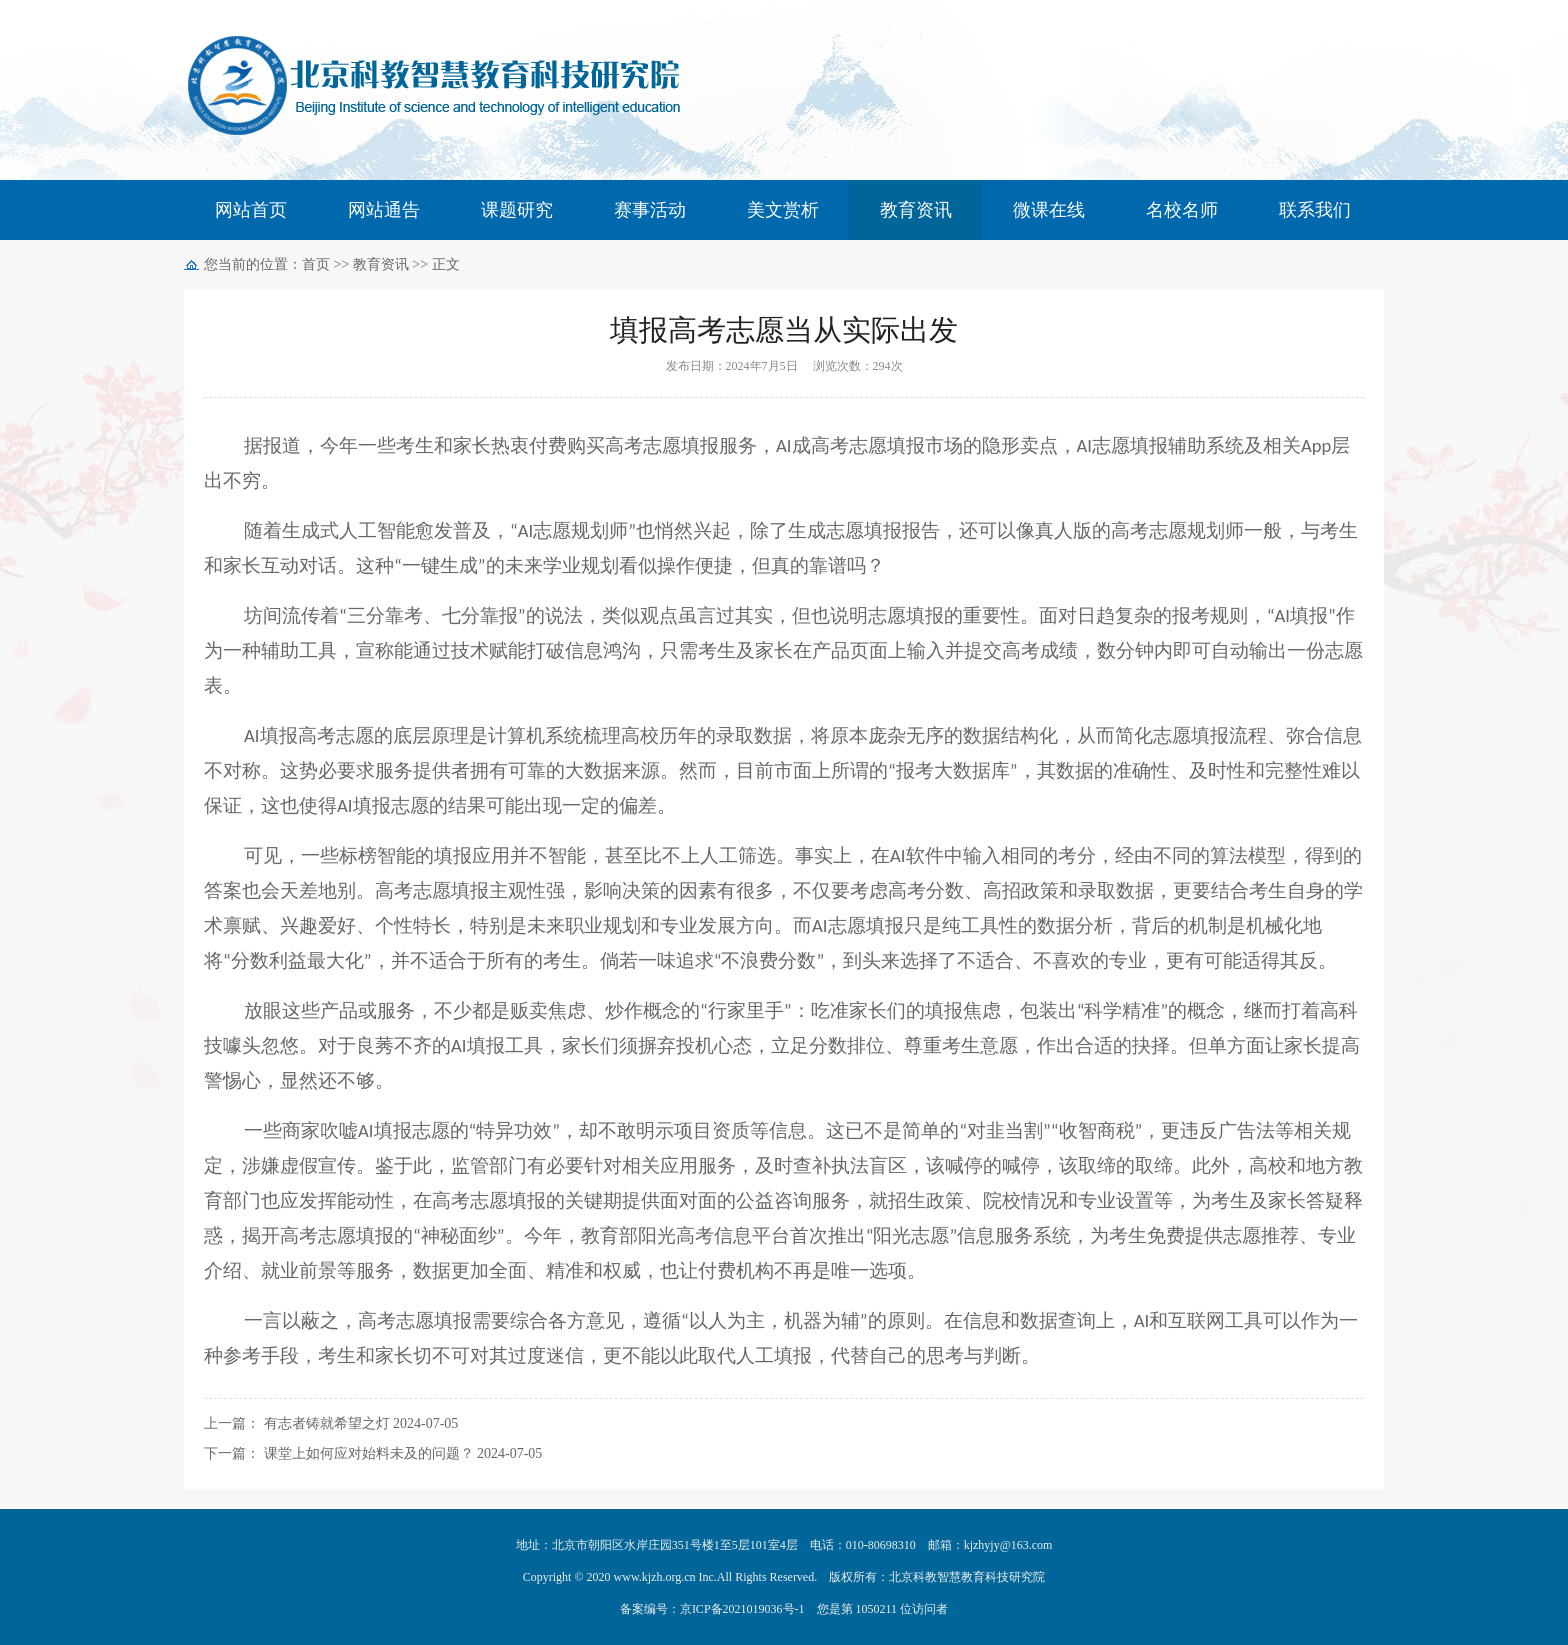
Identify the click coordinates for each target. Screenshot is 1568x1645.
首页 (316, 264)
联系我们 (1315, 210)
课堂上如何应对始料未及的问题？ (369, 1453)
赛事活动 (650, 210)
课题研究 (517, 210)
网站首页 (251, 210)
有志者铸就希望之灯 (327, 1423)
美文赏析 (783, 210)
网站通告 (384, 210)
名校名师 (1182, 210)
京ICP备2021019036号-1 (742, 1609)
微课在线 (1049, 210)
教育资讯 (916, 210)
